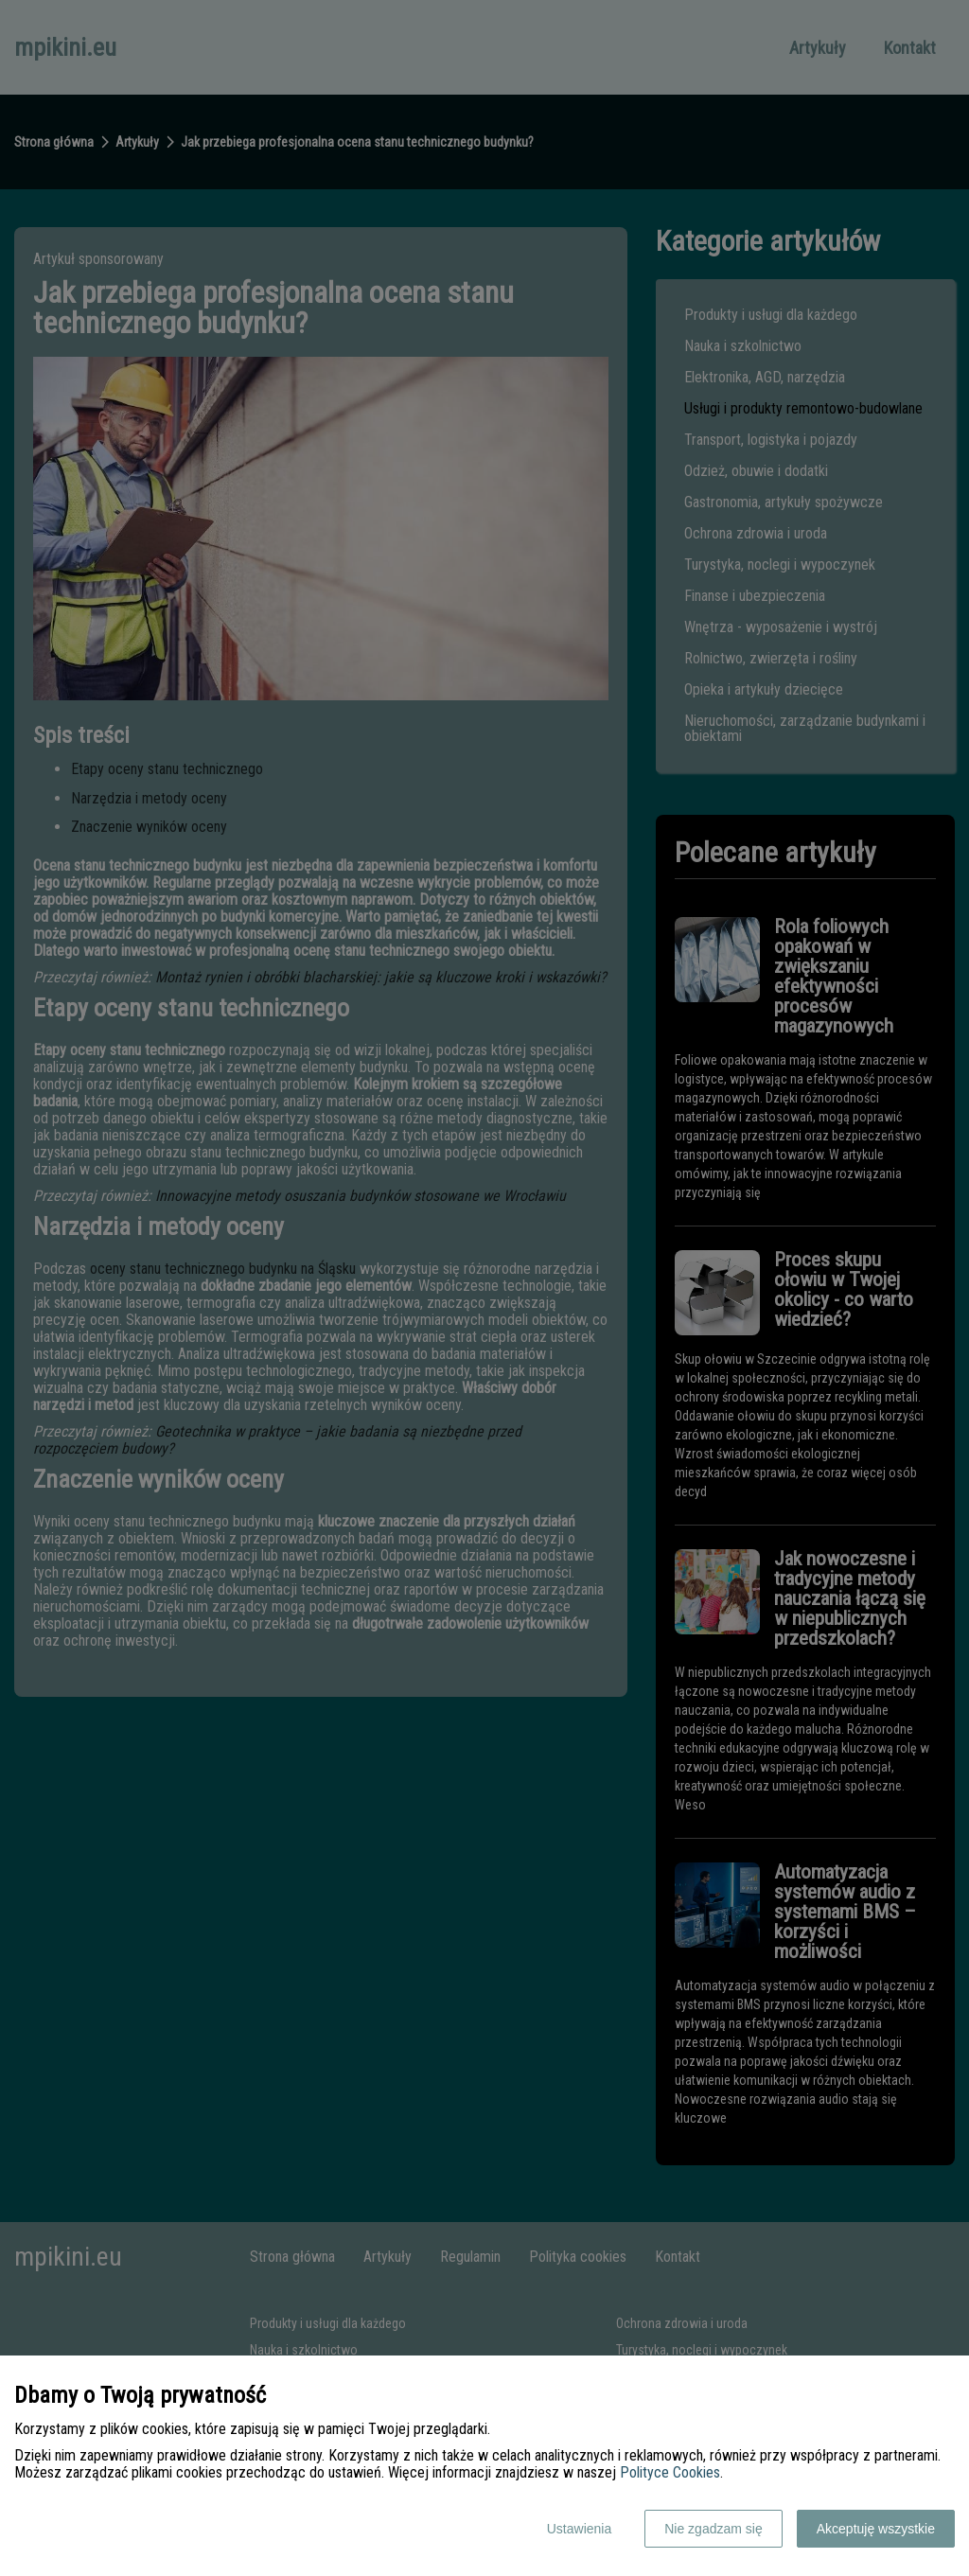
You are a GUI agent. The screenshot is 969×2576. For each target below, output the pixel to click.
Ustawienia (579, 2528)
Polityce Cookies (670, 2472)
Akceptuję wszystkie (876, 2528)
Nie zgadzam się (713, 2528)
